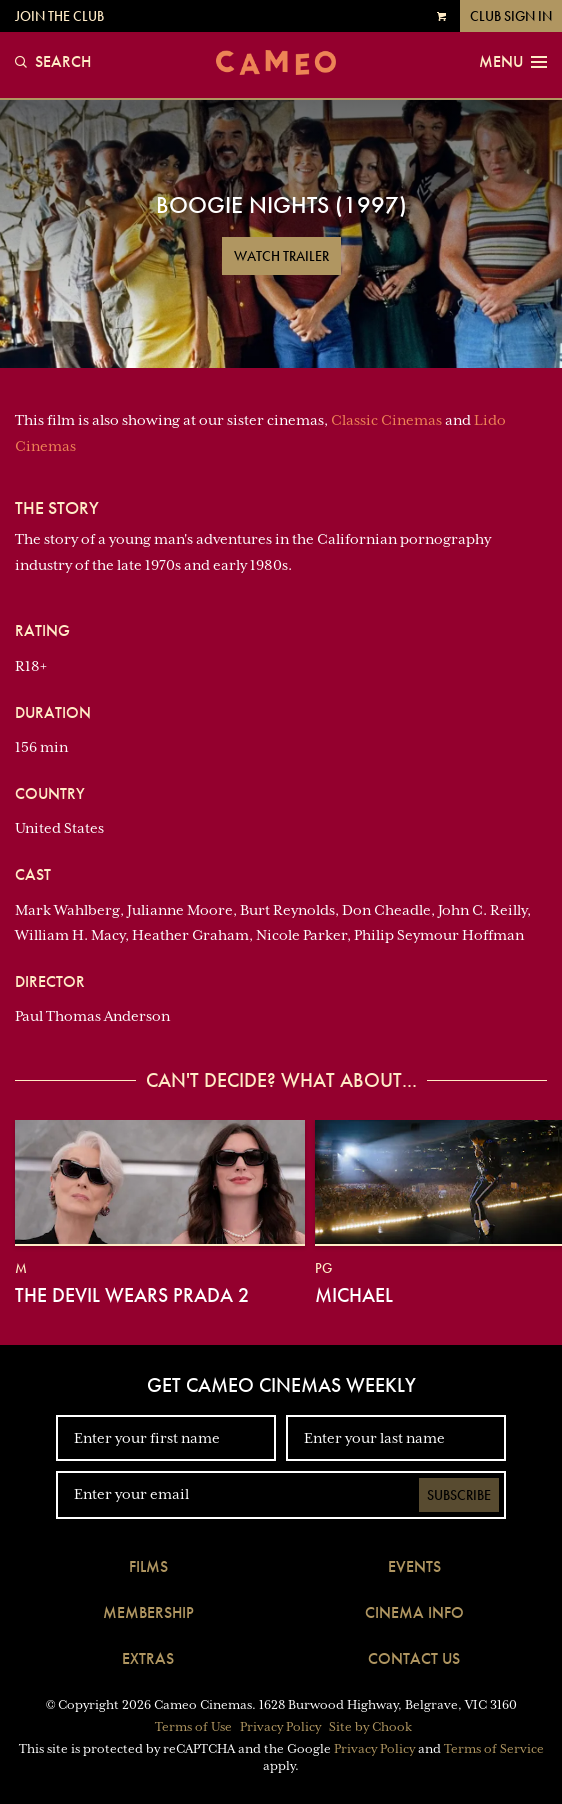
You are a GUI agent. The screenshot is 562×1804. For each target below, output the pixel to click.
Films (148, 1566)
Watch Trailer (281, 256)
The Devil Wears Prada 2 (132, 1295)
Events (414, 1566)
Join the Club (59, 16)
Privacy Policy (280, 1727)
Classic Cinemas (386, 420)
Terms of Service (494, 1749)
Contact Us (414, 1658)
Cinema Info (414, 1612)
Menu (513, 62)
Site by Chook (370, 1727)
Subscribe (459, 1495)
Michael (354, 1295)
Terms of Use (193, 1727)
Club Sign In (511, 16)
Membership (148, 1612)
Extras (148, 1658)
